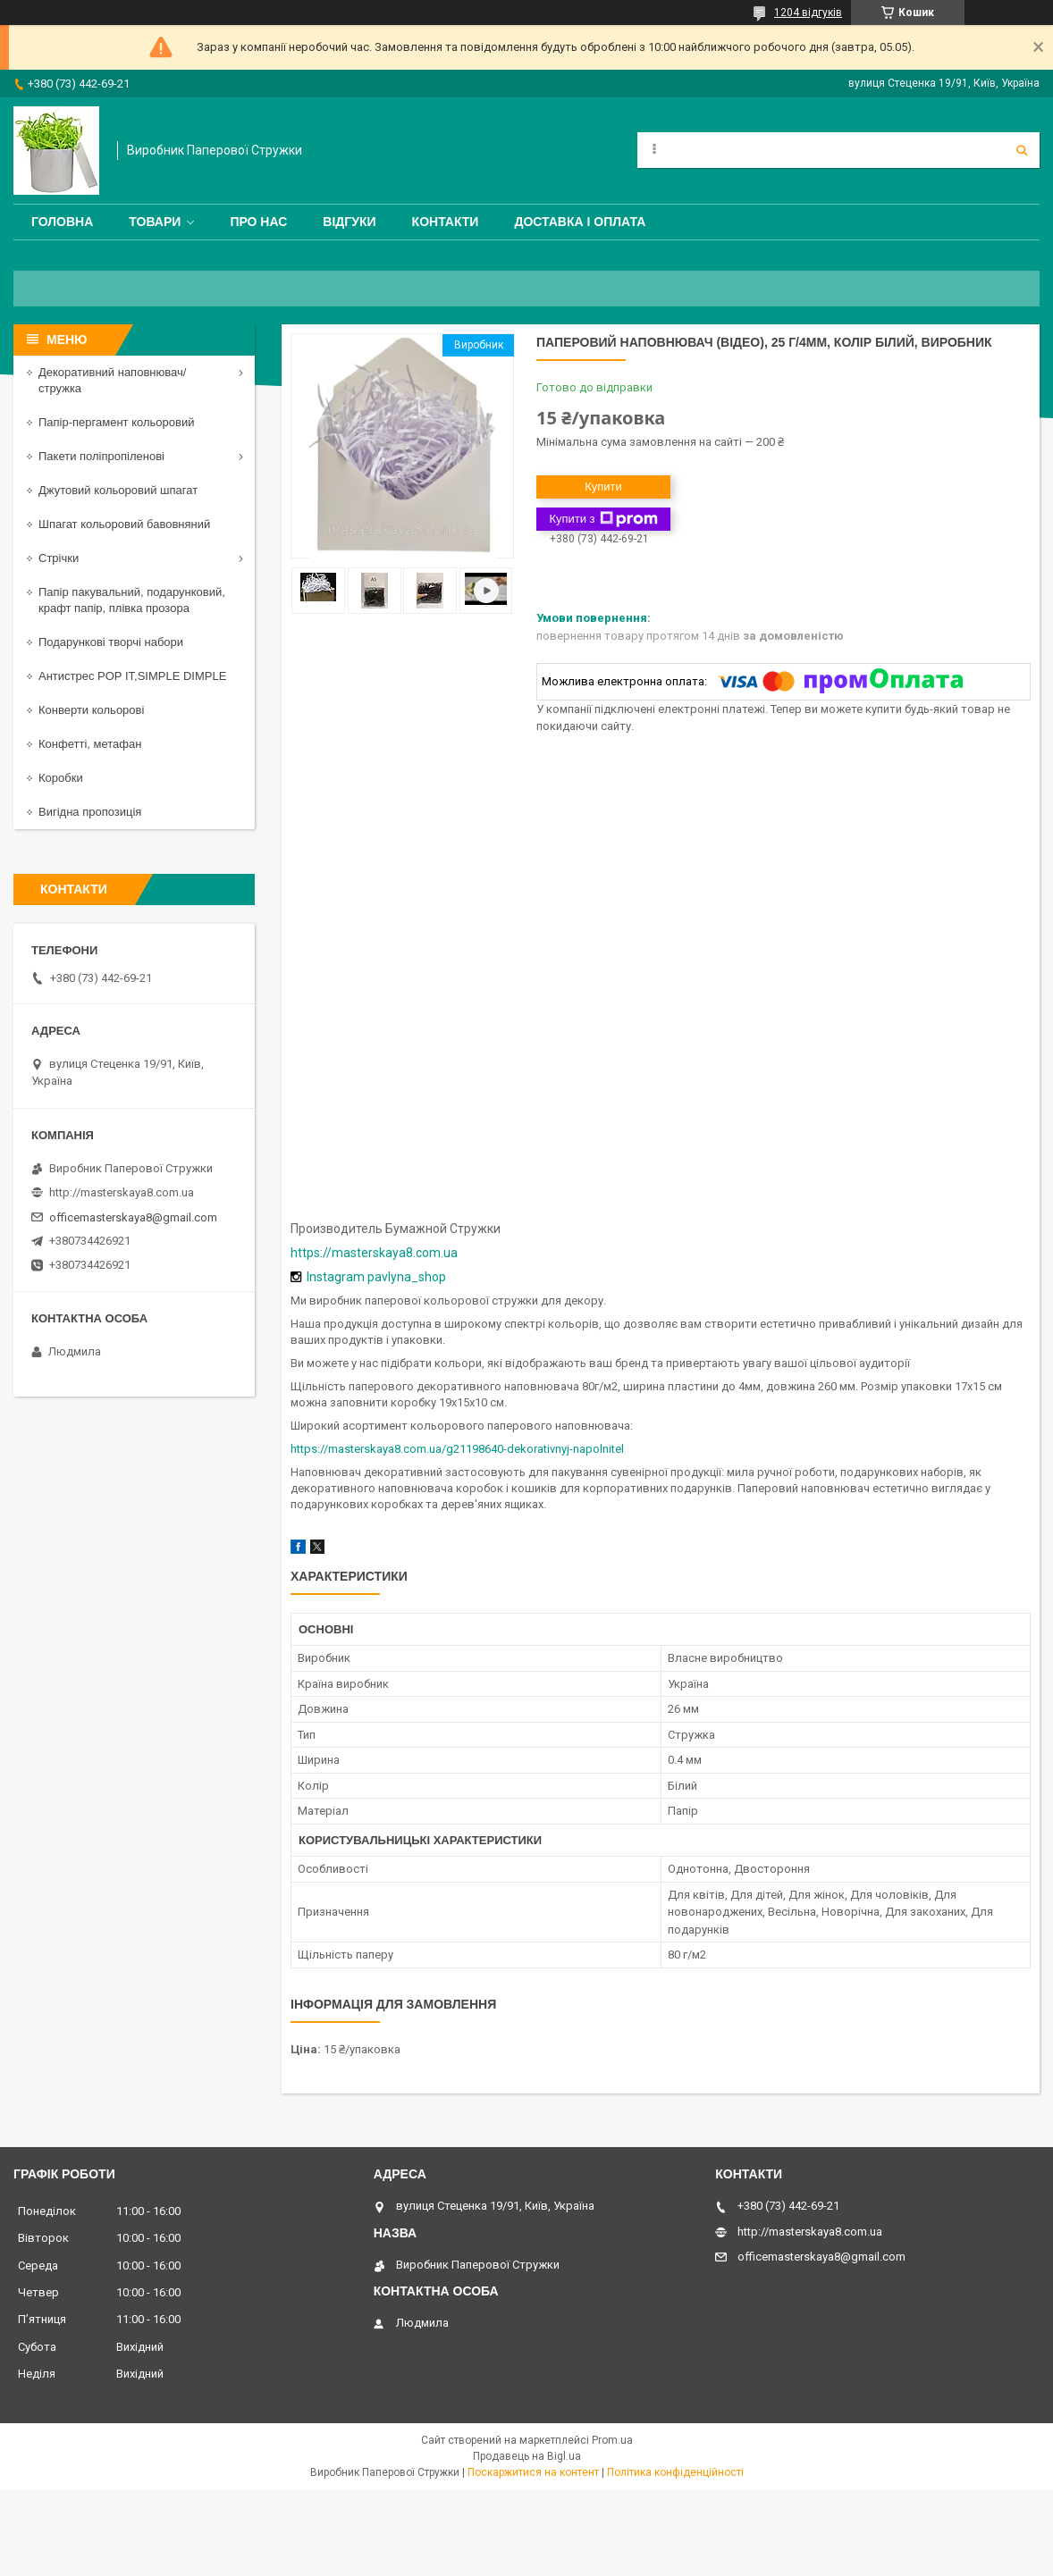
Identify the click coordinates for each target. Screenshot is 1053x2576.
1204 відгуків (808, 12)
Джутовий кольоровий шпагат (118, 490)
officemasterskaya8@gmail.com (133, 1217)
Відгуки (349, 221)
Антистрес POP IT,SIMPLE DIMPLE (132, 676)
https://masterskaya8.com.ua (374, 1253)
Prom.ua (612, 2440)
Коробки (60, 778)
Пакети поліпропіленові (101, 456)
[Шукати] (1022, 150)
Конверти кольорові (91, 710)
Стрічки (58, 558)
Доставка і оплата (579, 221)
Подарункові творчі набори (110, 642)
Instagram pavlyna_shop (376, 1277)
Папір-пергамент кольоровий (116, 422)
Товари (155, 221)
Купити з (603, 519)
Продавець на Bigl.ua (527, 2456)
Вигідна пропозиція (89, 811)
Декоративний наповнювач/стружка (112, 380)
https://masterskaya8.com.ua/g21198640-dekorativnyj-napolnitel (457, 1449)
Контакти (445, 221)
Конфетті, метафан (89, 744)
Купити (603, 486)
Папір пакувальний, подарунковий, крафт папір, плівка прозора (131, 600)
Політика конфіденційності (675, 2472)
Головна (62, 221)
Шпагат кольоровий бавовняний (124, 524)
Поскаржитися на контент (533, 2472)
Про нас (258, 221)
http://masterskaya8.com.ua (121, 1192)
